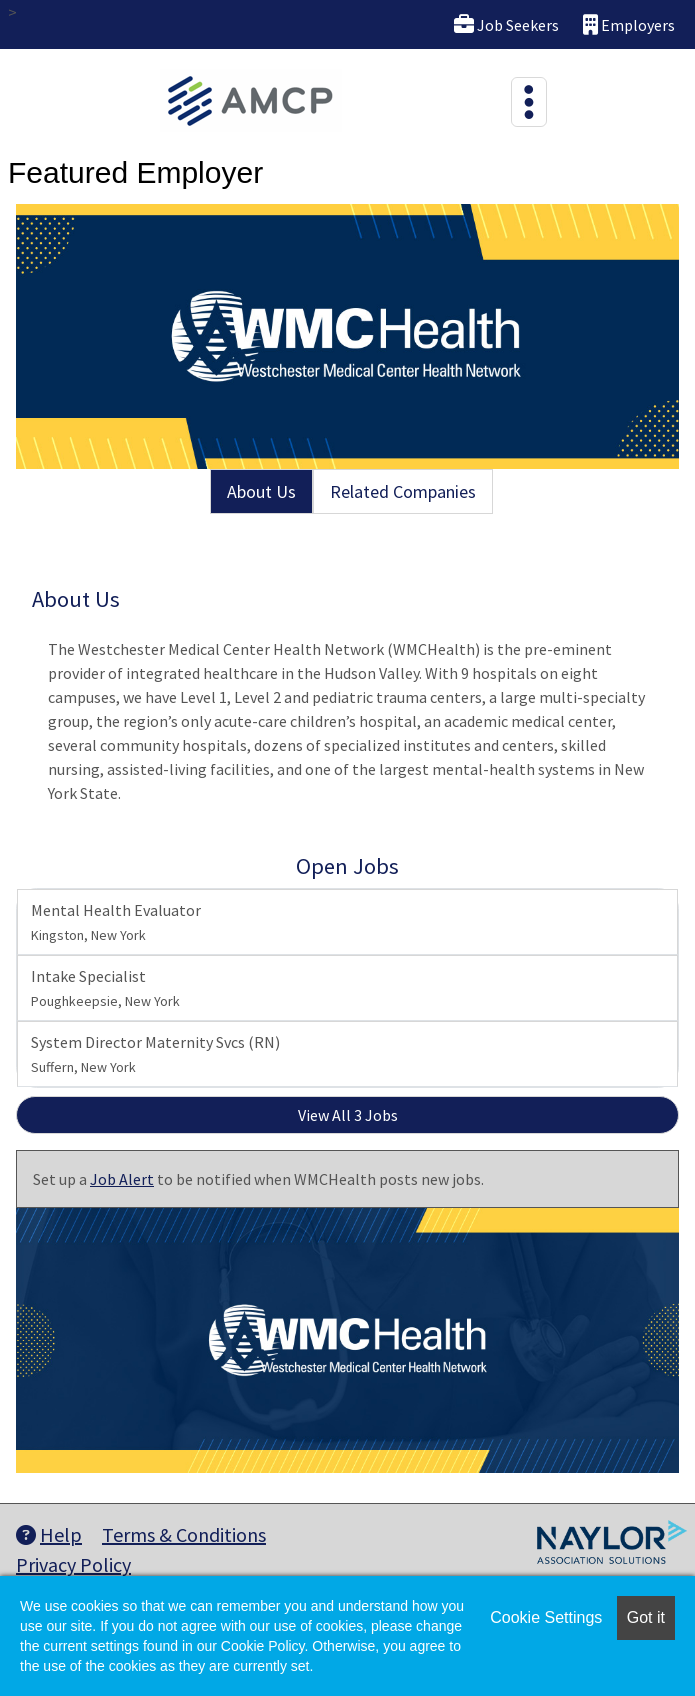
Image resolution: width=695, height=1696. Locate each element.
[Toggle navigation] (529, 102)
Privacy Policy (73, 1564)
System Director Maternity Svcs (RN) (155, 1054)
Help (49, 1534)
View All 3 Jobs (348, 1115)
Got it (646, 1617)
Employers (629, 24)
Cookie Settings (546, 1617)
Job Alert (122, 1179)
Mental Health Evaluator (116, 922)
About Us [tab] (261, 491)
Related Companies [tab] (403, 491)
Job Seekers (506, 24)
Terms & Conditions (184, 1534)
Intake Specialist (105, 988)
